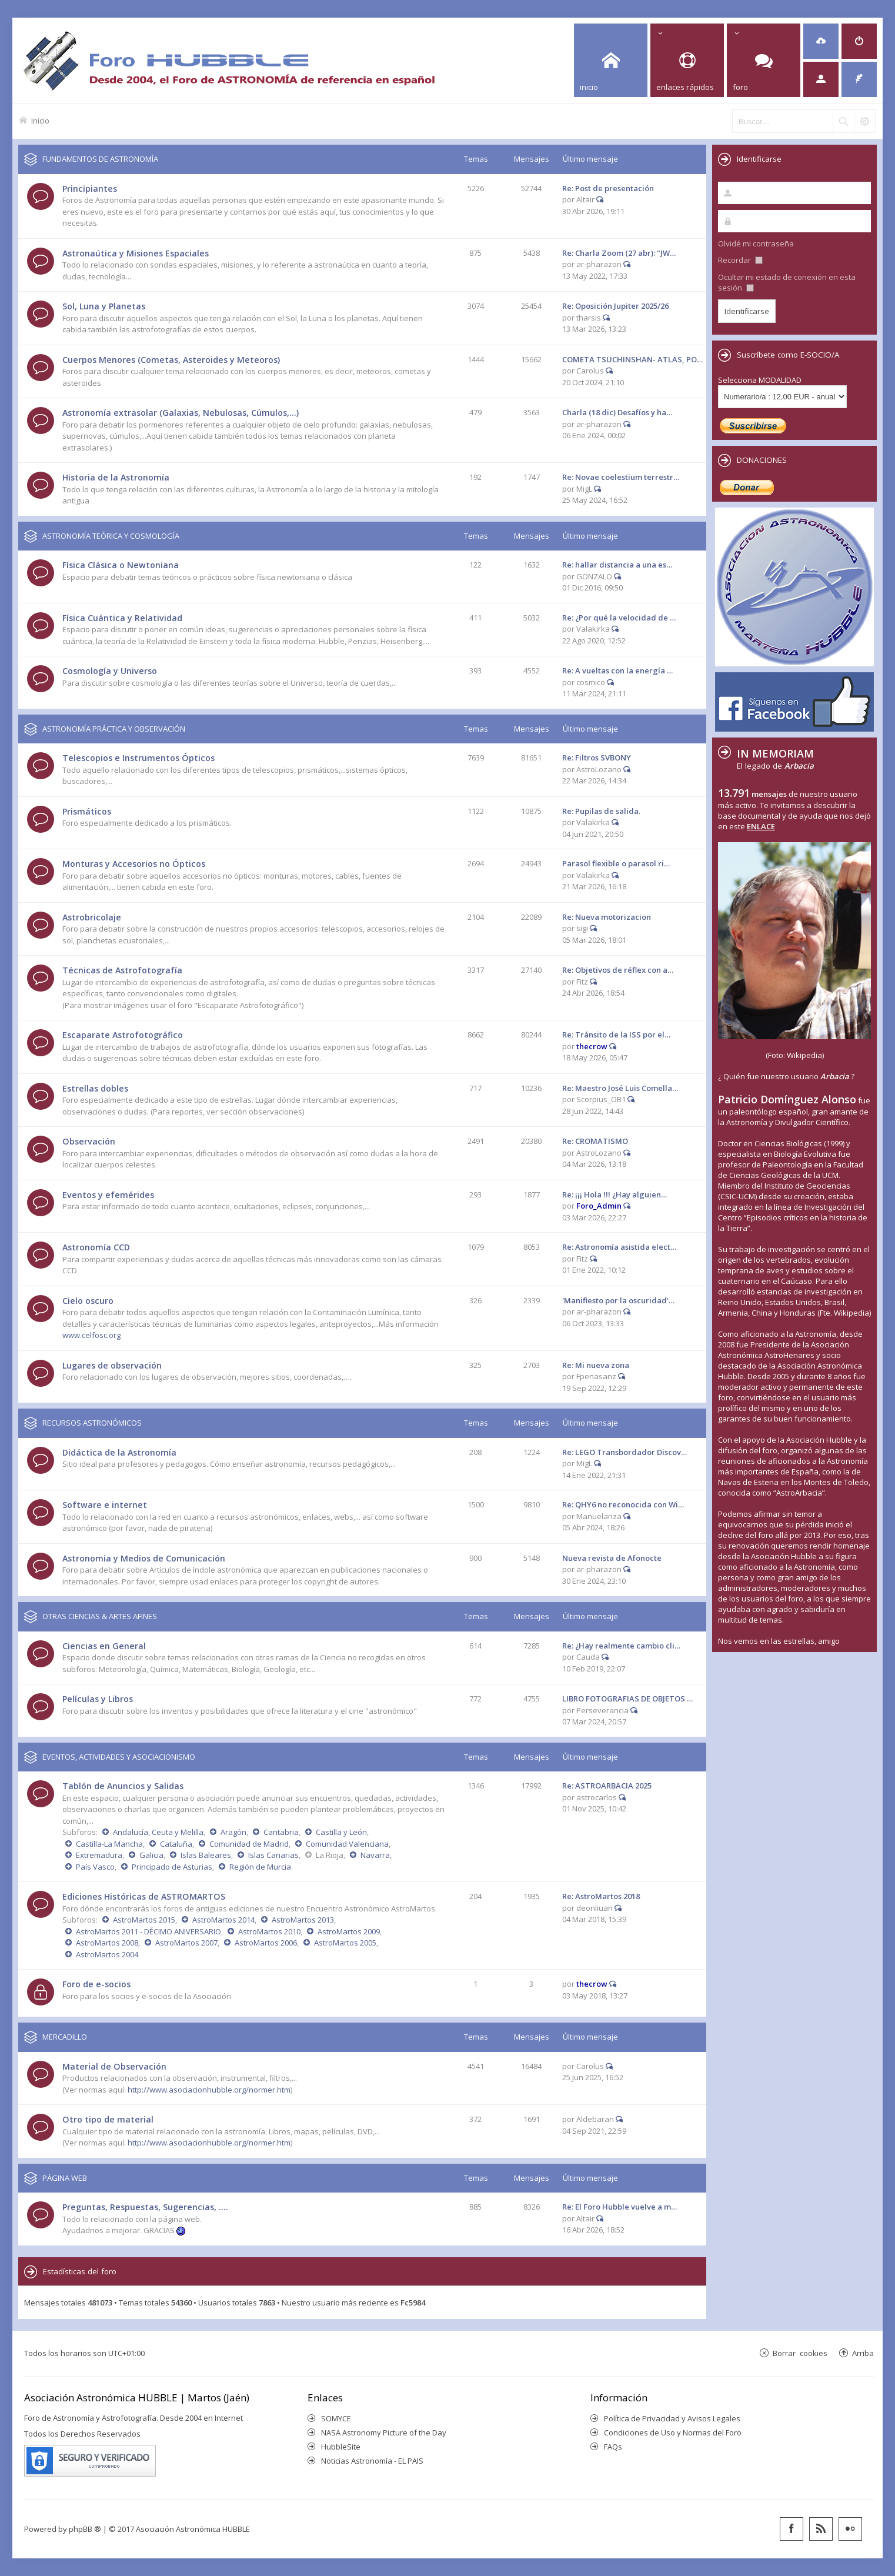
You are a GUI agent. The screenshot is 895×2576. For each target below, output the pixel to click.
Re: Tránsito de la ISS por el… (616, 1034)
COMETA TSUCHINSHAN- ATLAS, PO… (632, 359)
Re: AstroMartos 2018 (601, 1896)
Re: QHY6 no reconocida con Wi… (623, 1504)
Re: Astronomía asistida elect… (619, 1247)
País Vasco (95, 1866)
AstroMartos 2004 (107, 1954)
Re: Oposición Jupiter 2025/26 (615, 306)
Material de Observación (114, 2066)
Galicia (151, 1855)
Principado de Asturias (172, 1866)
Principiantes (89, 188)
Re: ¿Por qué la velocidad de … (619, 617)
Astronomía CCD (96, 1247)
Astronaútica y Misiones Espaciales (135, 253)
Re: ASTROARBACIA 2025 (607, 1785)
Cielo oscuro (87, 1300)
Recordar (740, 260)
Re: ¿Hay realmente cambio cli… (621, 1645)
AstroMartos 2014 (223, 1919)
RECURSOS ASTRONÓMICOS (92, 1422)
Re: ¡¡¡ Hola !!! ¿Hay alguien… (614, 1194)
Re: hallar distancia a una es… (617, 564)
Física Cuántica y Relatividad (122, 617)
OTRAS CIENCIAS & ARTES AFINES (99, 1616)
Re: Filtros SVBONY (596, 757)
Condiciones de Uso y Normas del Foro (673, 2432)
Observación (88, 1141)
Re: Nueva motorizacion (606, 917)
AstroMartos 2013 (303, 1919)
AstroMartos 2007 (186, 1942)
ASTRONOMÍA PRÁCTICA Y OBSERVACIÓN (113, 728)
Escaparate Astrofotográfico (122, 1034)
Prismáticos (86, 811)
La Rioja (329, 1855)
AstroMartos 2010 (269, 1931)
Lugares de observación (112, 1365)
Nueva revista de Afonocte (612, 1558)
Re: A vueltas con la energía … (617, 670)
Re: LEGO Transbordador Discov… (624, 1452)
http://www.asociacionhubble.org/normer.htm (209, 2089)
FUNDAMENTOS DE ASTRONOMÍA (100, 159)
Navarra (375, 1855)
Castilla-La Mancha (109, 1843)
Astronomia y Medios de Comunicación (143, 1558)
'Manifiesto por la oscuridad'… (618, 1300)
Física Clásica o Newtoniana (120, 564)
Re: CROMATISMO (595, 1141)
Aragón (233, 1832)
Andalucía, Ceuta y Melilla (158, 1832)
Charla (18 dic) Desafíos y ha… (617, 412)
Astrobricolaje (91, 917)
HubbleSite (340, 2446)
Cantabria (281, 1832)
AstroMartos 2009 (349, 1931)
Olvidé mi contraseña (756, 243)
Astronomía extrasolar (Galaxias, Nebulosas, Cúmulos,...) (180, 412)
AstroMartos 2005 (345, 1942)
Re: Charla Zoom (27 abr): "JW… (619, 253)
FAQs (613, 2446)
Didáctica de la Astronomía (119, 1452)
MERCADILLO (64, 2036)
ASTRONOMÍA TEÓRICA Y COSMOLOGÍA (110, 535)
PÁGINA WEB (64, 2178)
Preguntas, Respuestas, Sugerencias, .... (145, 2207)
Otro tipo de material (107, 2119)
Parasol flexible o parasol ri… (616, 863)
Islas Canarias (273, 1855)
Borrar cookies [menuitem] (800, 2353)
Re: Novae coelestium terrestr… (620, 477)
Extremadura (99, 1855)
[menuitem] (821, 41)
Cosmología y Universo (109, 670)
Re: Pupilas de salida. (601, 811)
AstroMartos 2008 (107, 1942)
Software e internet (104, 1504)
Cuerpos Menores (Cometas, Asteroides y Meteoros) (171, 359)
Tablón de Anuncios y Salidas (122, 1785)
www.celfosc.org (91, 1335)
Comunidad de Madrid (249, 1843)
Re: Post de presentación (608, 188)
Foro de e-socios (96, 1984)
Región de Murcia (260, 1866)
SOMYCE (336, 2418)
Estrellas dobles (95, 1088)
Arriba (863, 2353)
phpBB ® (85, 2529)
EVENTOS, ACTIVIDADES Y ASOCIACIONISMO (118, 1756)
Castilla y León (341, 1832)
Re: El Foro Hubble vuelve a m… (619, 2206)
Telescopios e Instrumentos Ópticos (138, 757)
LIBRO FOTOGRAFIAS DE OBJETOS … (627, 1698)
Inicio (40, 120)
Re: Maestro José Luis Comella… (620, 1088)
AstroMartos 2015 (144, 1919)
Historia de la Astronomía (115, 477)
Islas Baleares (206, 1855)
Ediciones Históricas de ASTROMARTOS (143, 1896)
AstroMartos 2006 (266, 1942)
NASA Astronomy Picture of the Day (383, 2432)
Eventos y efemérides (108, 1194)
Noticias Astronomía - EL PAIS (372, 2460)
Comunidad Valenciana (347, 1843)
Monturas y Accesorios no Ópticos (133, 863)
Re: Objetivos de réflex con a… (617, 970)
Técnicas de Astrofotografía (122, 970)
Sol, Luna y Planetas (103, 306)
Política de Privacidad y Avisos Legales (672, 2418)
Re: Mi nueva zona (595, 1365)
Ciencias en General (104, 1645)
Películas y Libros (97, 1698)
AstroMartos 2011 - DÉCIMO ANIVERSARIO (148, 1931)
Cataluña (176, 1843)
